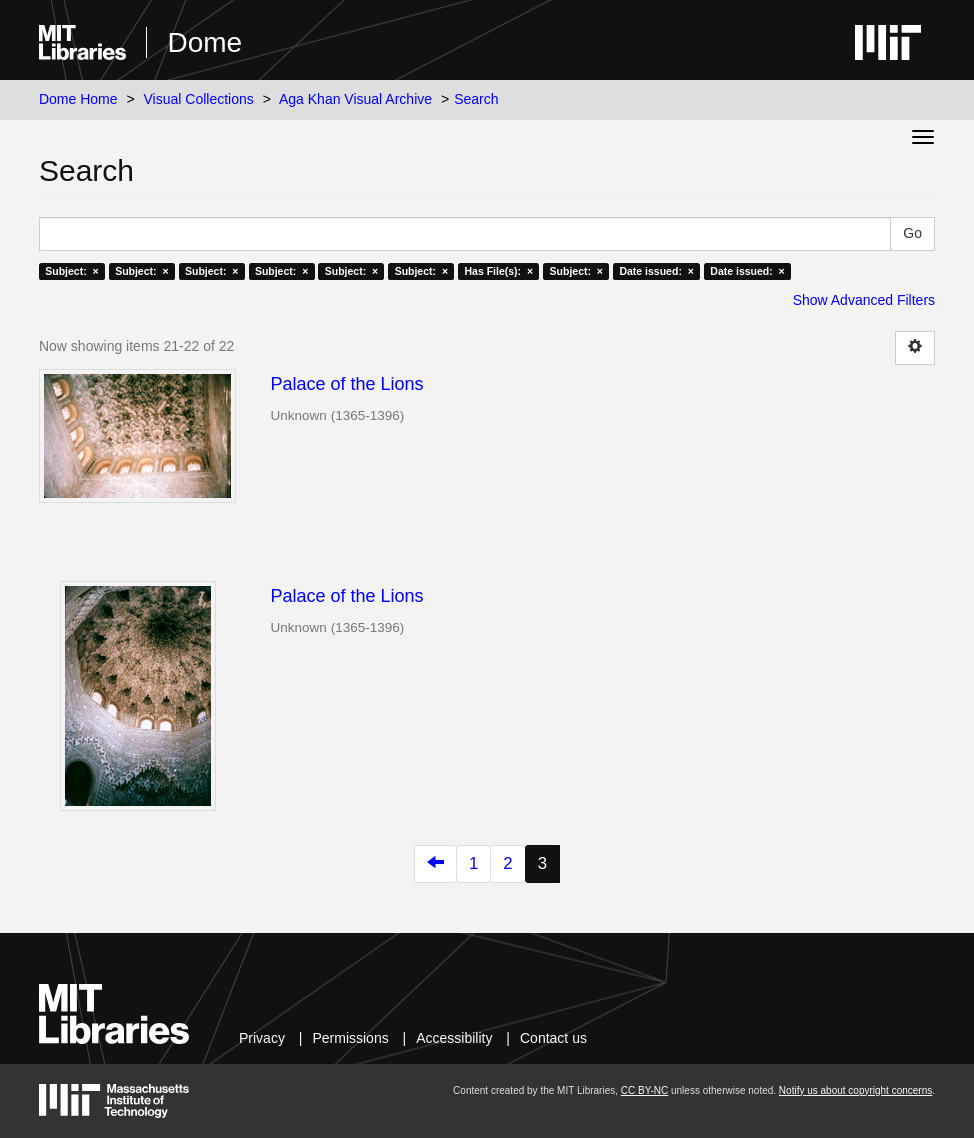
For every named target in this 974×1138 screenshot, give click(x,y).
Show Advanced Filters (864, 300)
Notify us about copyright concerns (855, 1090)
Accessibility (454, 1038)
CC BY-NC (644, 1090)
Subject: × (71, 271)
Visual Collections (199, 99)
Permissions (350, 1038)
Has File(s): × (499, 271)
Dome (204, 42)
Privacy (262, 1038)
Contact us (553, 1038)
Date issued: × (656, 271)
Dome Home (78, 99)
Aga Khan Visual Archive (355, 99)
